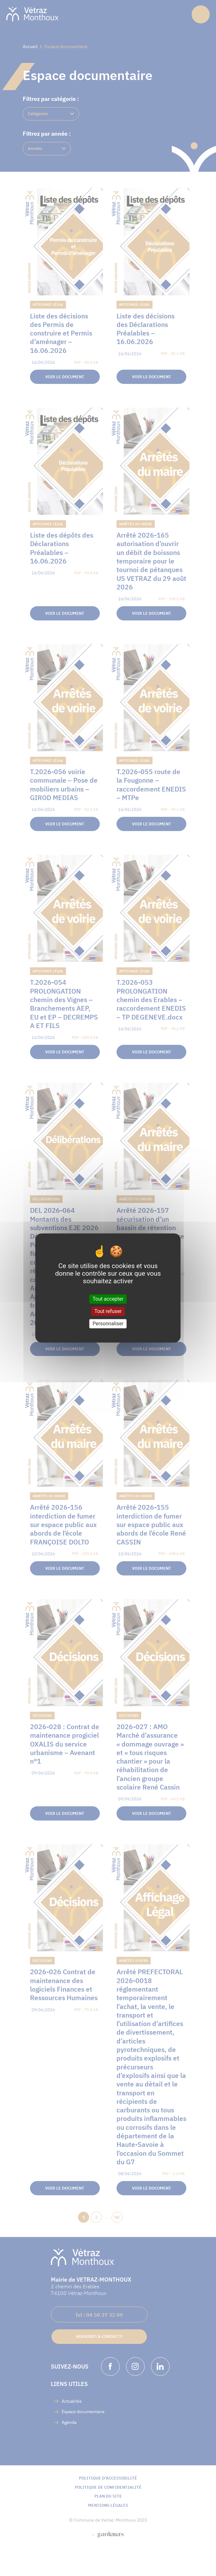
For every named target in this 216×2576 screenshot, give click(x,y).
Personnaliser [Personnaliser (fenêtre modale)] (108, 1324)
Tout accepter (108, 1299)
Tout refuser (108, 1311)
